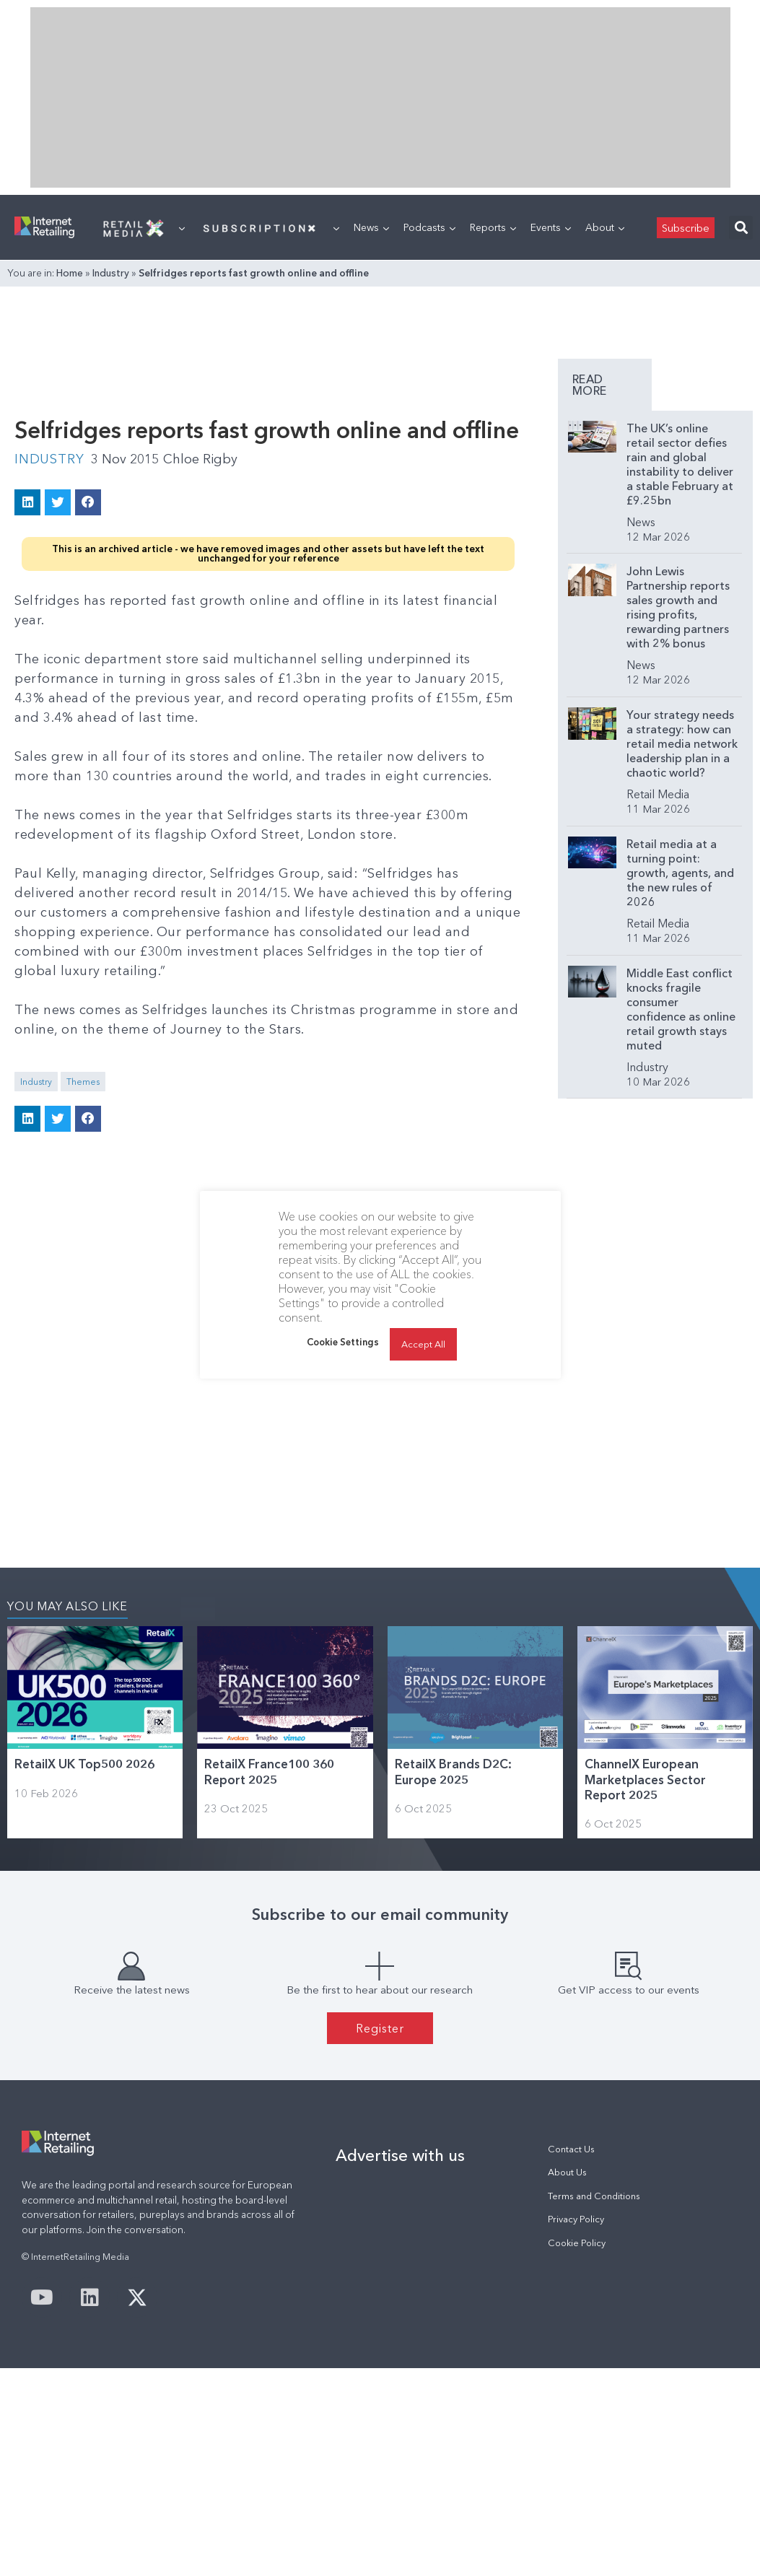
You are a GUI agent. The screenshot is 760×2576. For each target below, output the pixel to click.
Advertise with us (400, 2155)
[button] (741, 228)
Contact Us (571, 2149)
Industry (110, 273)
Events (550, 227)
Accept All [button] (423, 1344)
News (371, 227)
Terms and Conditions (594, 2196)
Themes (83, 1081)
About (604, 227)
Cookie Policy (577, 2242)
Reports (493, 227)
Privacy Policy (576, 2219)
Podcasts (429, 227)
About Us (567, 2172)
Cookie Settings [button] (343, 1342)
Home (69, 273)
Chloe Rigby (200, 459)
